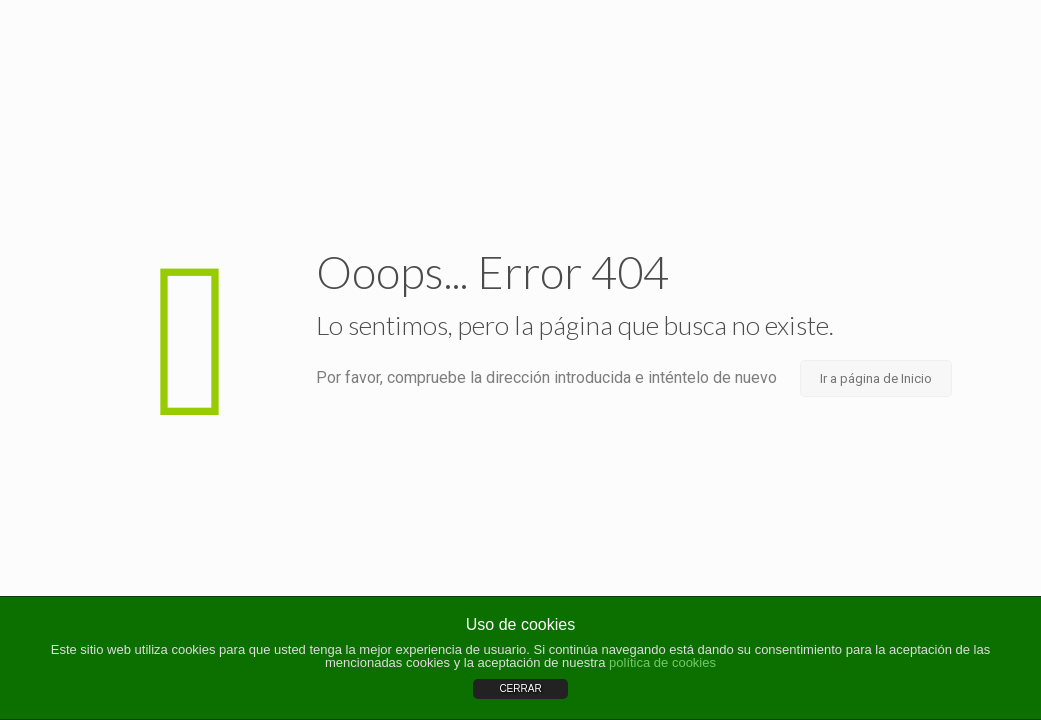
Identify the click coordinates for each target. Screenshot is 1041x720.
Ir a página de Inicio (876, 378)
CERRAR (520, 688)
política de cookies (662, 662)
